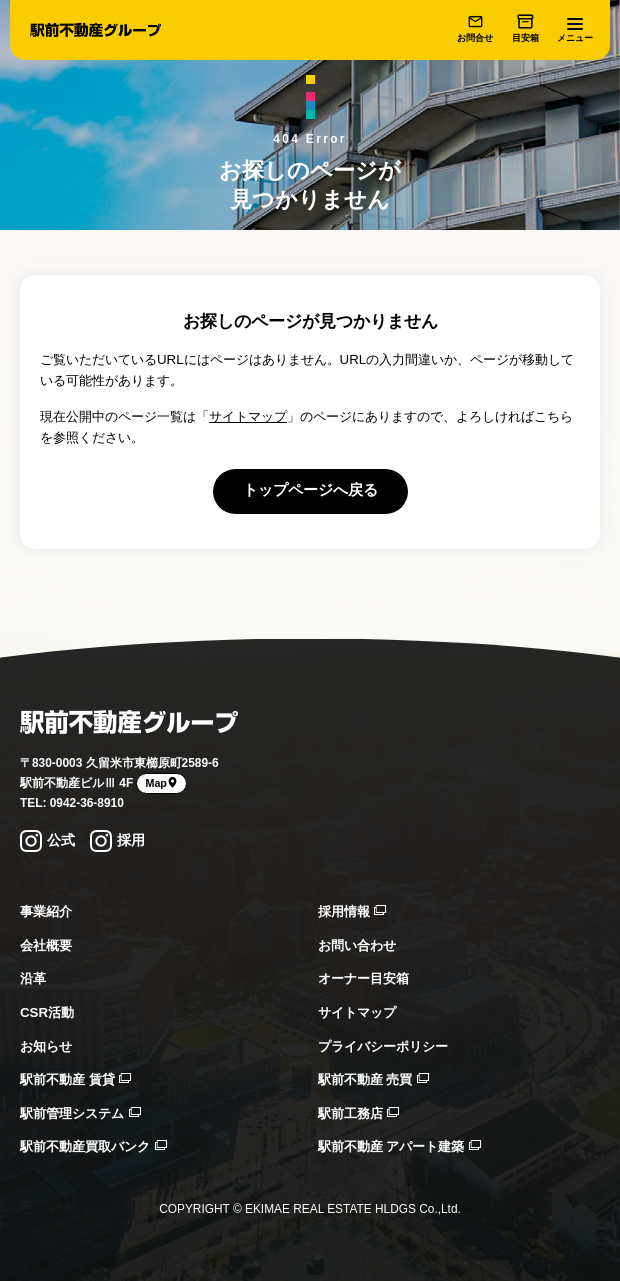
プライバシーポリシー (383, 1046)
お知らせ (46, 1046)
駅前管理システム (80, 1113)
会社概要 (46, 945)
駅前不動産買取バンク (93, 1146)
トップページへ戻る (310, 490)
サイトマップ (248, 416)
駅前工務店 (359, 1113)
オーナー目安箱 (363, 978)
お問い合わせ (357, 945)
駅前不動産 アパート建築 (399, 1146)
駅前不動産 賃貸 (75, 1079)
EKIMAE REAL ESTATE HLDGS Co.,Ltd (351, 1209)
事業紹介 (46, 911)
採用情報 (352, 911)
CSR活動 (47, 1012)
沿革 (33, 978)
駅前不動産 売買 (373, 1079)
